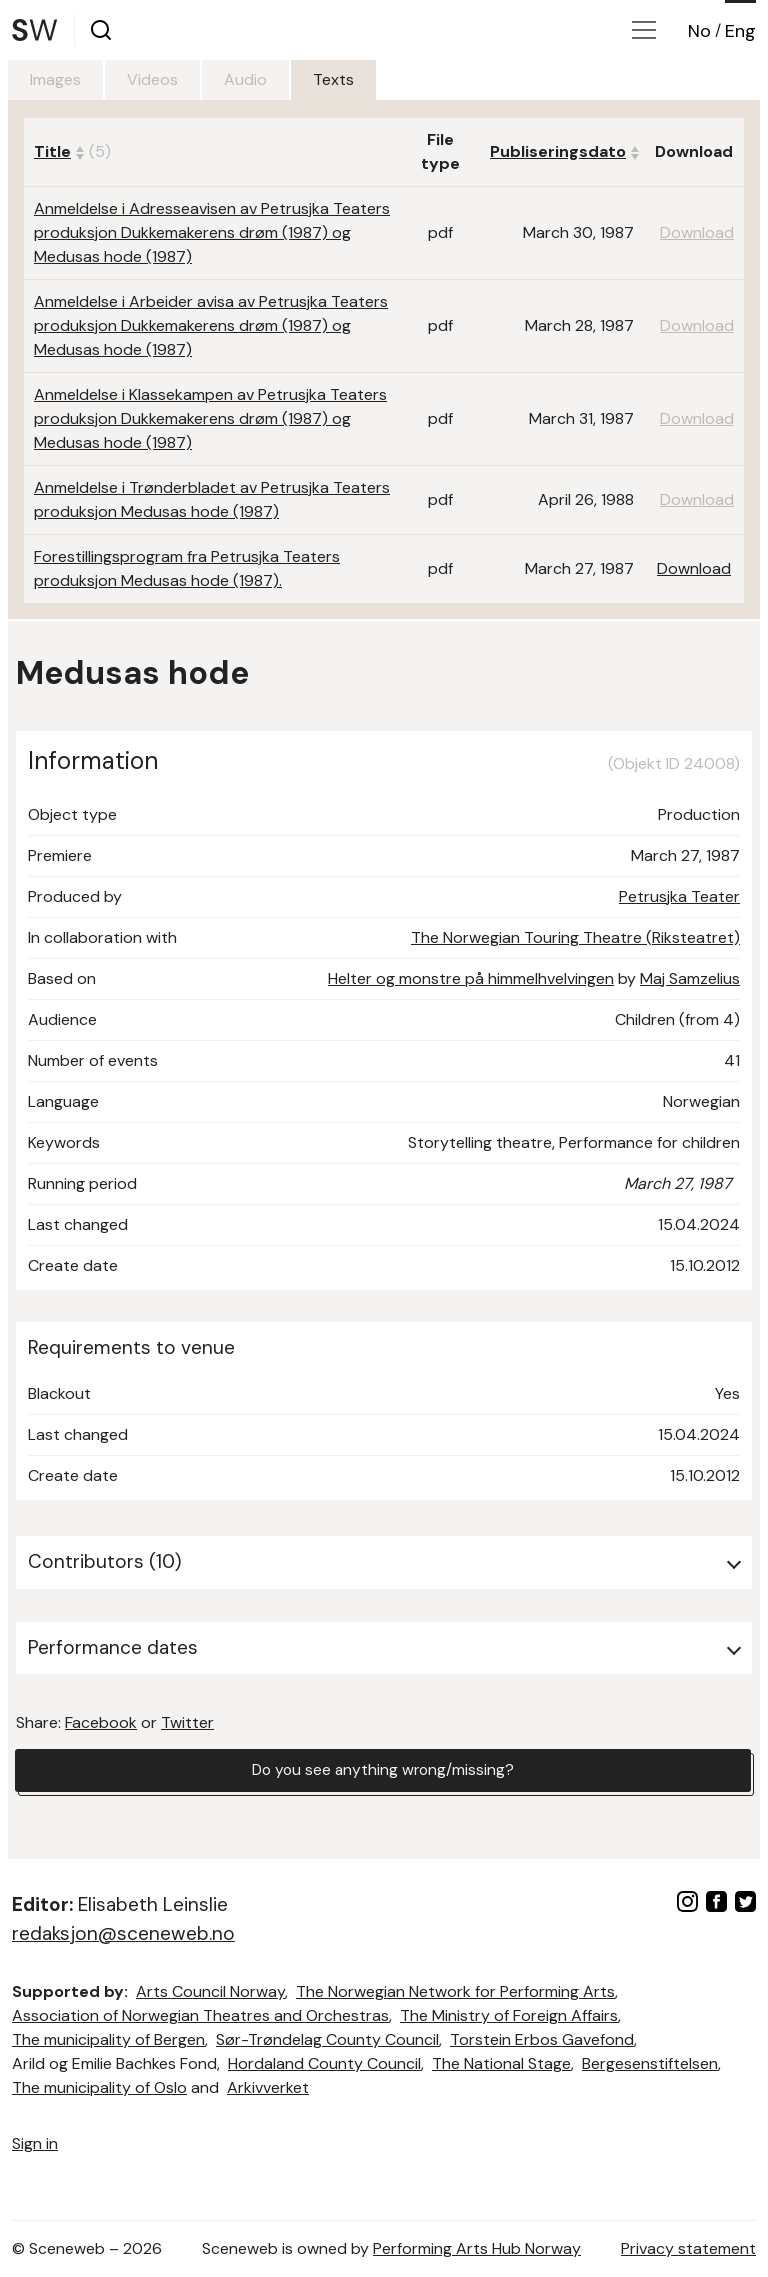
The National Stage (501, 2063)
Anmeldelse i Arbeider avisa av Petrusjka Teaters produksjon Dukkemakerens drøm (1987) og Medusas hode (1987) (211, 325)
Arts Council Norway (210, 1991)
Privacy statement (688, 2248)
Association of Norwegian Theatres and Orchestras (200, 2015)
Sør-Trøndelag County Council (327, 2039)
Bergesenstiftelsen (650, 2063)
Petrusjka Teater (679, 896)
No (699, 31)
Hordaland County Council (324, 2063)
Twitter (187, 1722)
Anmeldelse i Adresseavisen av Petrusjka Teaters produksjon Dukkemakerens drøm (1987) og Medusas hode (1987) (212, 232)
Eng (740, 31)
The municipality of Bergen (108, 2039)
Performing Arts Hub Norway (477, 2248)
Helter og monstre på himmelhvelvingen (471, 978)
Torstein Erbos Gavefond (542, 2039)
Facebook (101, 1722)
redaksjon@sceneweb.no (123, 1933)
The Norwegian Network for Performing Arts (455, 1991)
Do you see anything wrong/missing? (383, 1770)
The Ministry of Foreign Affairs (509, 2015)
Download (694, 568)
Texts (347, 79)
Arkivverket (268, 2087)
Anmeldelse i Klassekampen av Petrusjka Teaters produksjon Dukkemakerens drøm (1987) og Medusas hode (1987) (210, 418)
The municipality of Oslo (99, 2087)
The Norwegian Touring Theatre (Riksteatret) (575, 937)
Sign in (35, 2143)
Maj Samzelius (690, 978)
